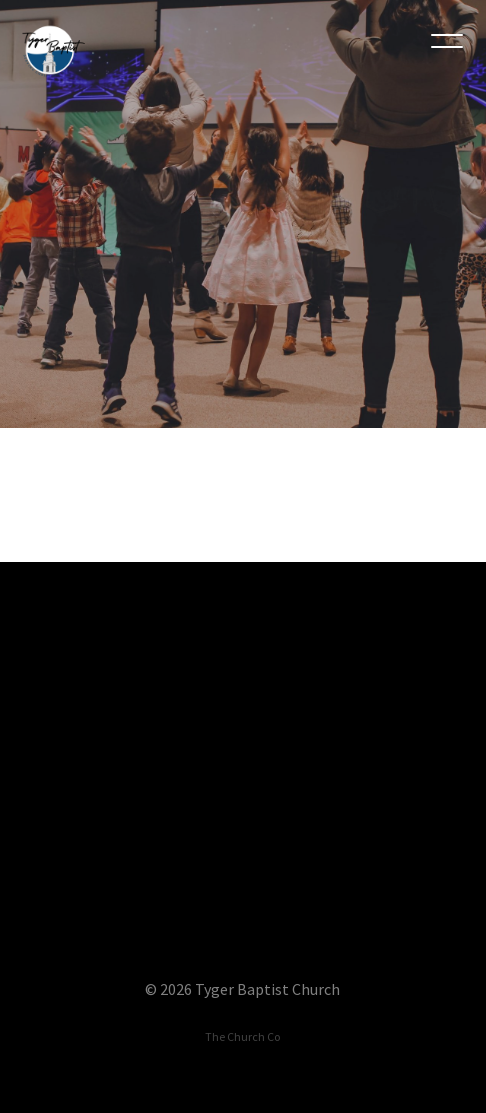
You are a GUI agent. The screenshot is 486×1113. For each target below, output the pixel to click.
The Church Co (242, 1036)
